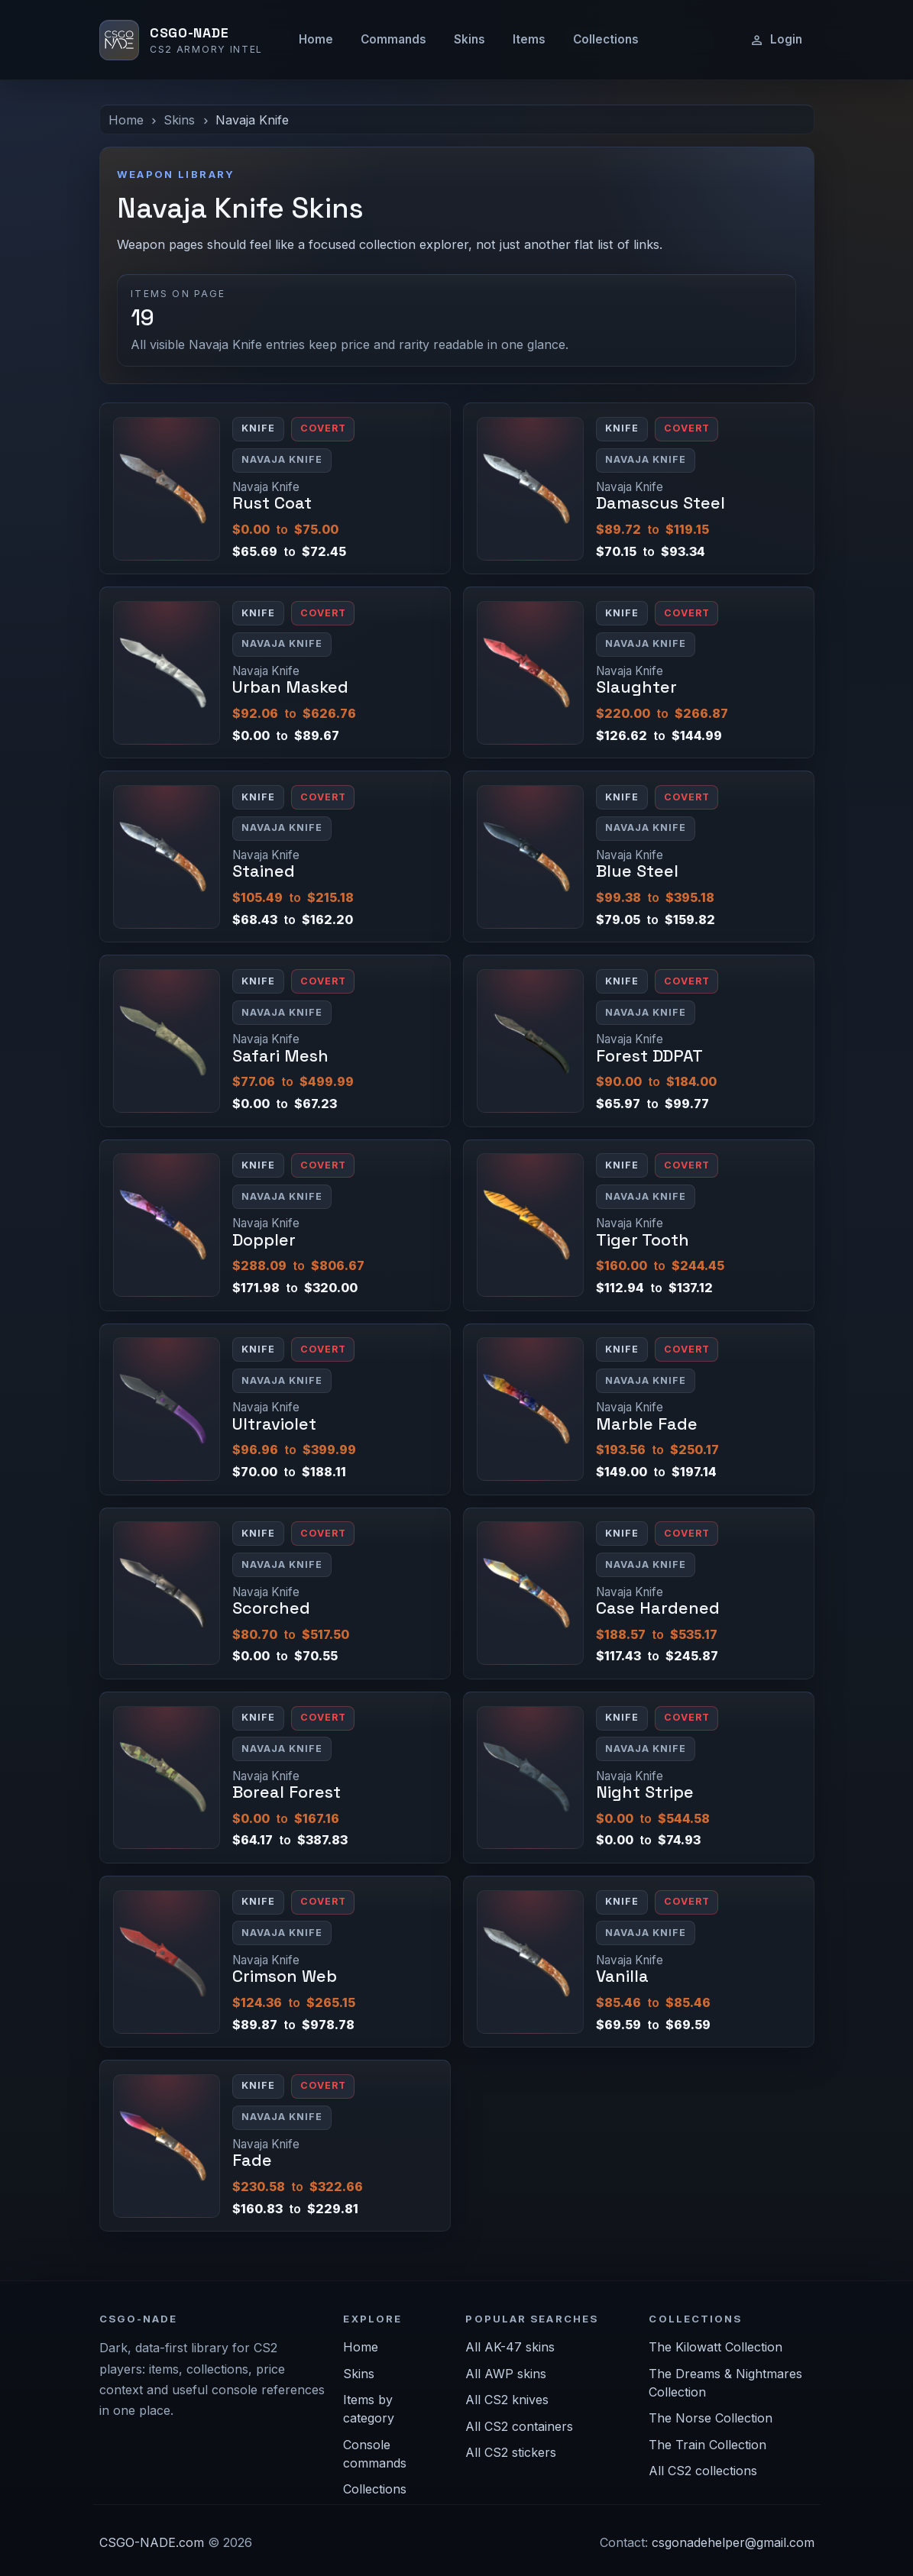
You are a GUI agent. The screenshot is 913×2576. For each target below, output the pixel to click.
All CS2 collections (703, 2470)
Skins (469, 39)
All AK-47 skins (510, 2347)
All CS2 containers (519, 2426)
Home (316, 39)
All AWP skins (505, 2373)
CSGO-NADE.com (151, 2542)
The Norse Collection (710, 2418)
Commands (393, 39)
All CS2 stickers (510, 2452)
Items (529, 39)
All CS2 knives (507, 2399)
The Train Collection (707, 2444)
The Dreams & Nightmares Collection (725, 2383)
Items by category (368, 2409)
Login (776, 39)
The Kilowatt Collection (715, 2347)
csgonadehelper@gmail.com (733, 2542)
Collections (606, 39)
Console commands (374, 2454)
